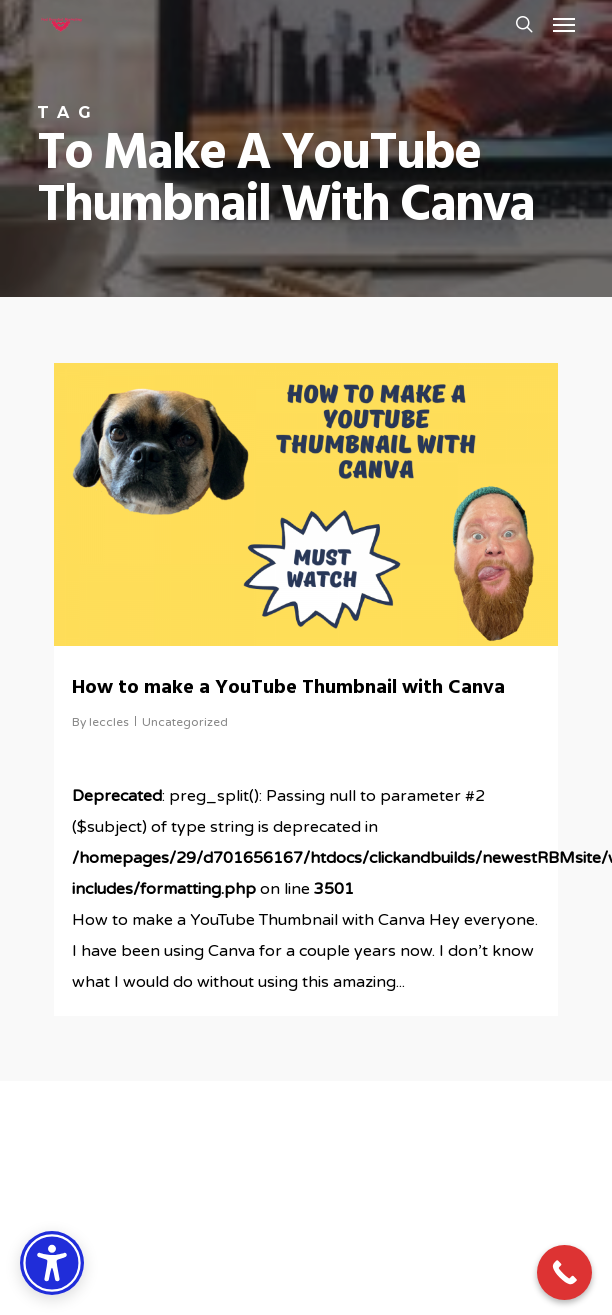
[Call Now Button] (564, 1272)
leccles (109, 722)
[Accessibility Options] (52, 1263)
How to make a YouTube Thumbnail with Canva (288, 688)
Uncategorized (185, 722)
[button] (564, 24)
